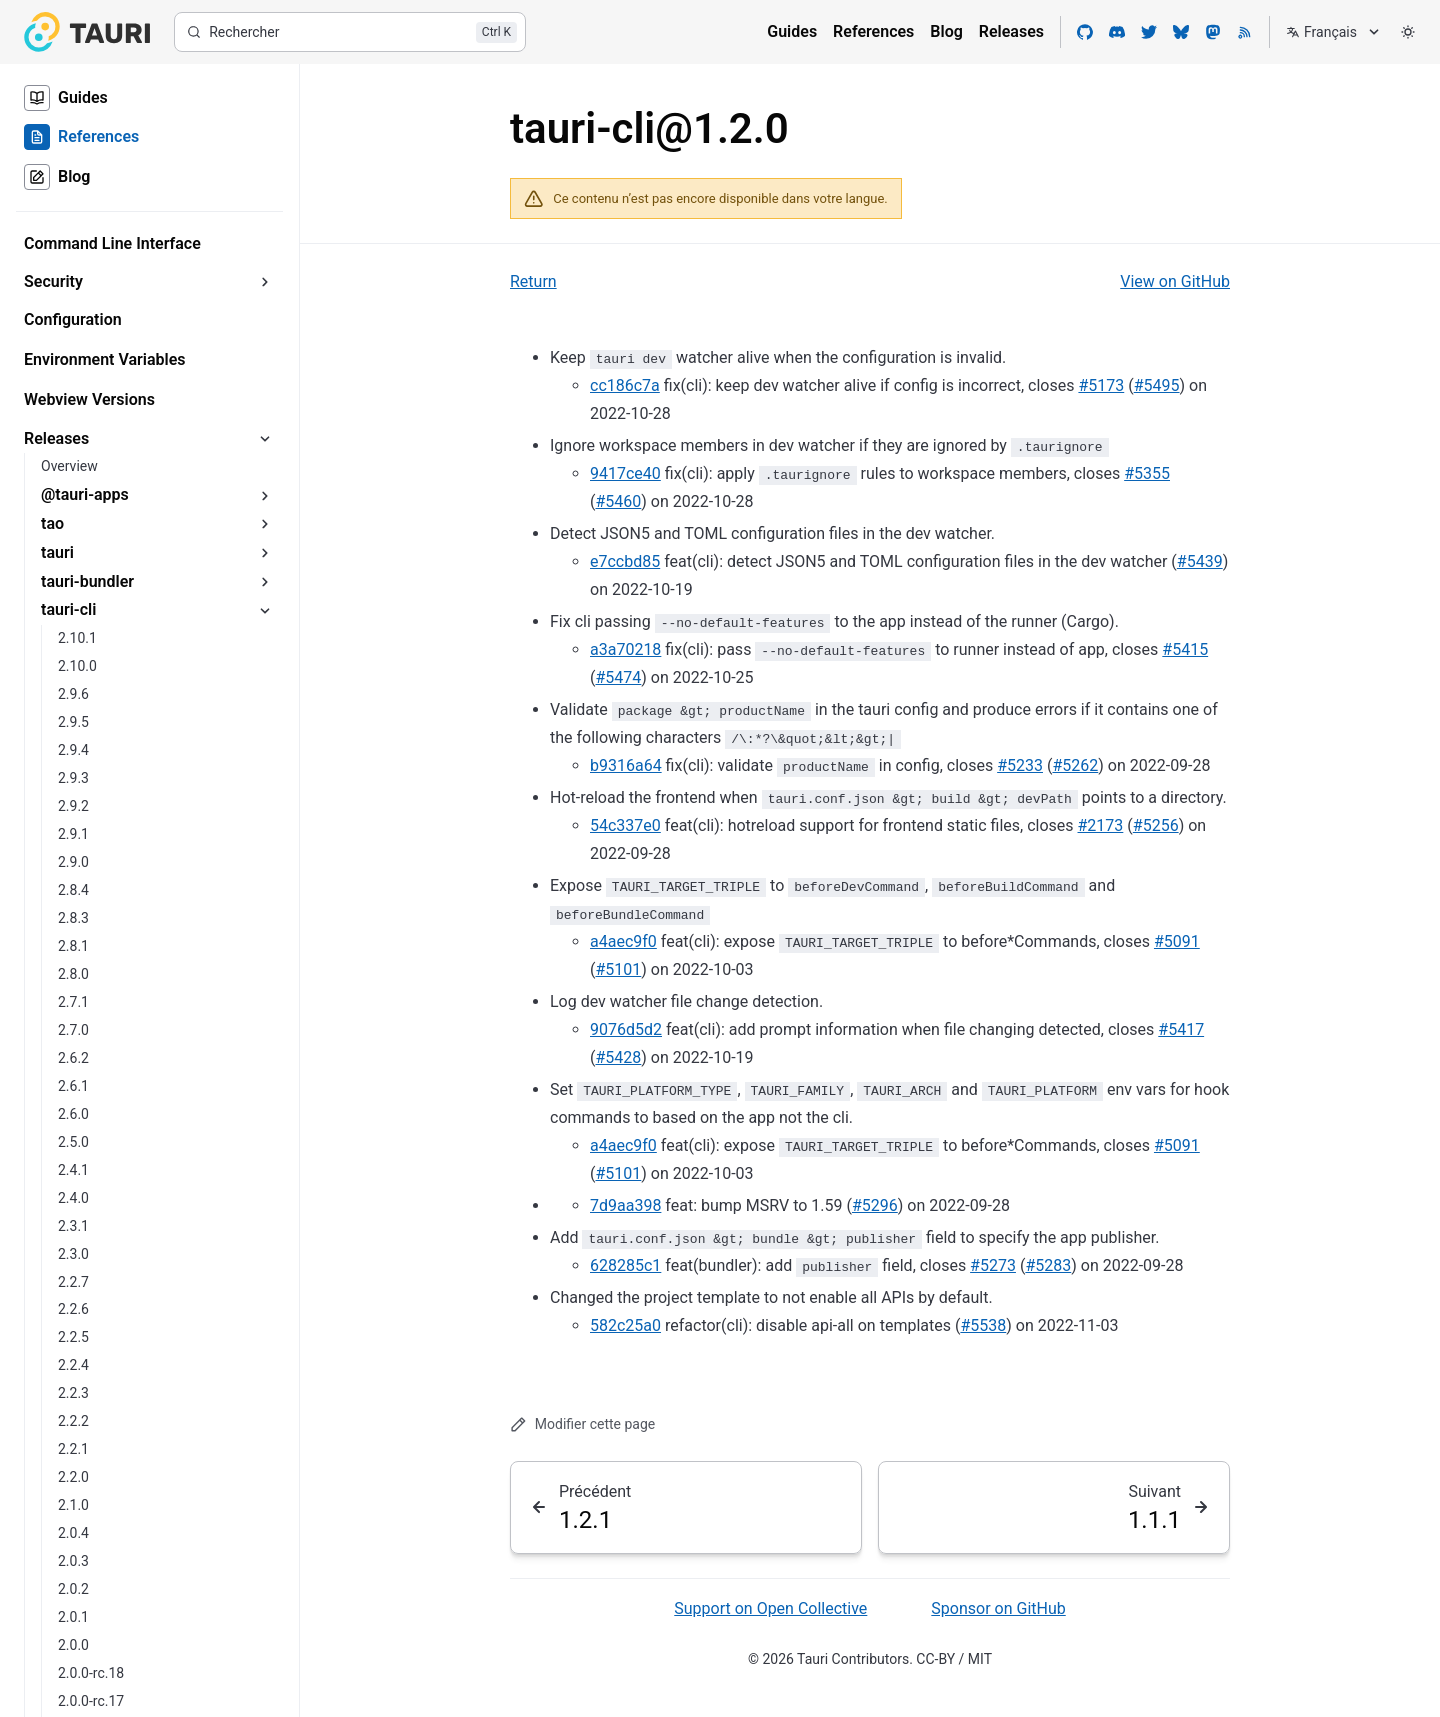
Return (533, 281)
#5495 (1157, 385)
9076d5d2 (626, 1029)
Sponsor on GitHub (998, 1608)
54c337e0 (625, 825)
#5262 (1075, 765)
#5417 (1181, 1029)
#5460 (618, 501)
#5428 (618, 1057)
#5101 (618, 969)
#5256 (1156, 825)
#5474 (618, 677)
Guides (792, 31)
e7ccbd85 (625, 561)
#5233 (1020, 765)
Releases (1011, 31)
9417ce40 (625, 473)
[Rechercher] (350, 32)
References (873, 31)
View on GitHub (1175, 281)
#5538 (983, 1325)
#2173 (1101, 825)
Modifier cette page (582, 1424)
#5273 (993, 1265)
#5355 (1147, 473)
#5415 (1185, 649)
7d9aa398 (625, 1205)
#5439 (1200, 561)
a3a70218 (625, 649)
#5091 (1177, 941)
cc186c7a (625, 385)
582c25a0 (625, 1325)
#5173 (1101, 385)
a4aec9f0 (623, 941)
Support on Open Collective (770, 1608)
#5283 (1048, 1265)
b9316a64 (626, 765)
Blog (946, 31)
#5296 (875, 1205)
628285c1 (625, 1265)
